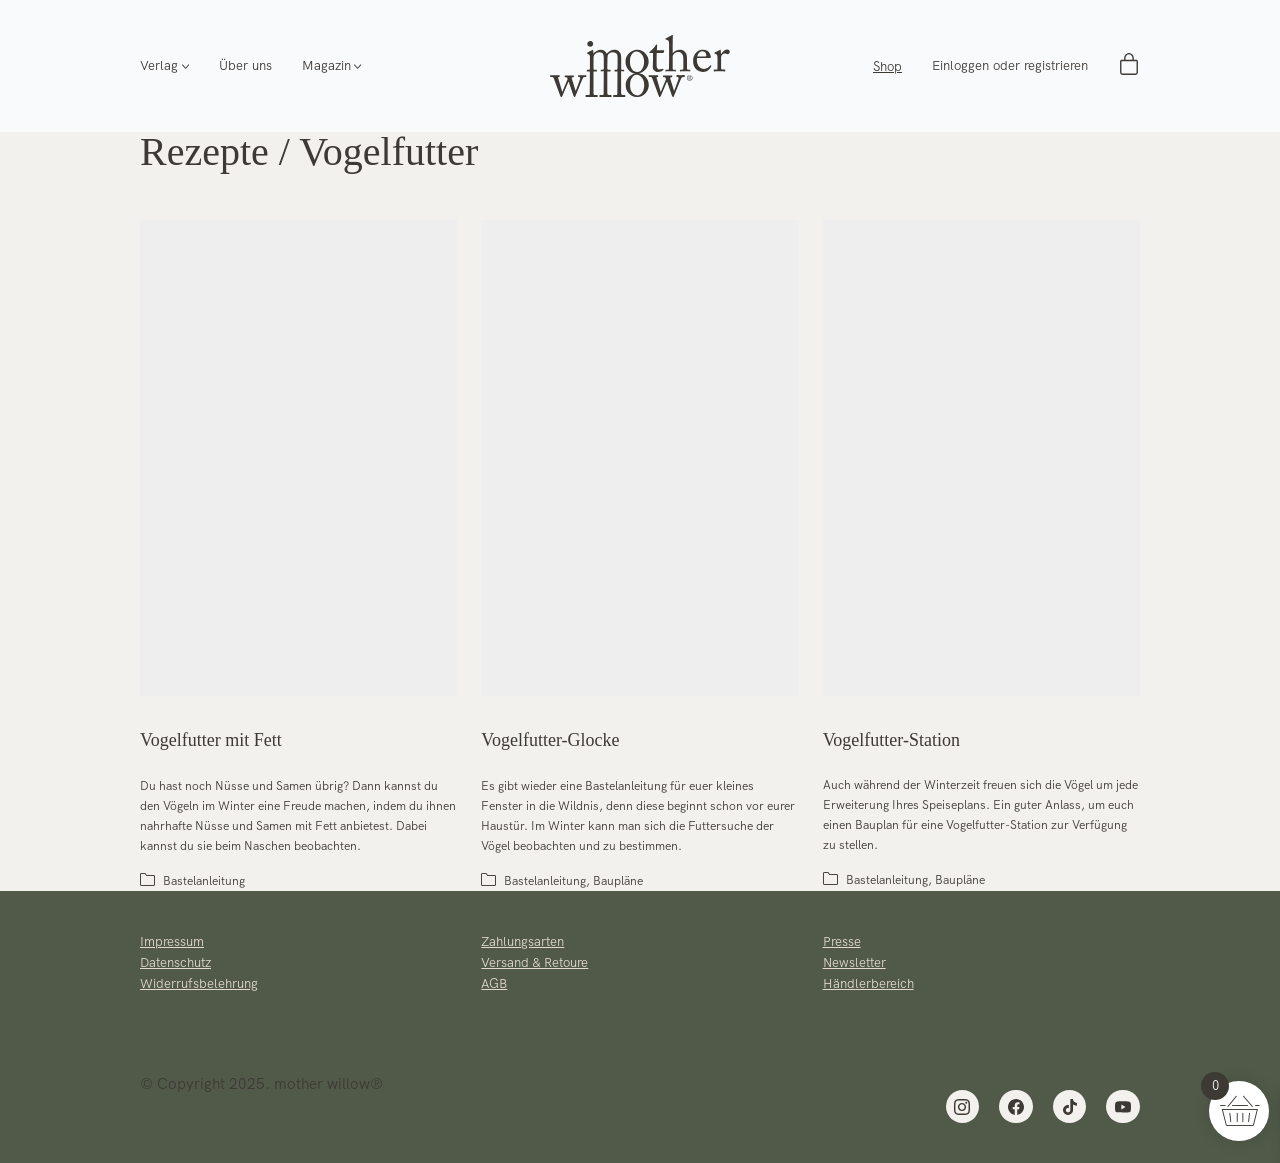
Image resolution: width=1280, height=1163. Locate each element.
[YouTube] (1123, 1107)
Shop (887, 66)
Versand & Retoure (534, 962)
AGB (494, 983)
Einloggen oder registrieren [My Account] (1010, 66)
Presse (842, 941)
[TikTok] (1070, 1107)
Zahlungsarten (522, 941)
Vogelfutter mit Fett (211, 740)
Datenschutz (175, 962)
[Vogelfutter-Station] (981, 458)
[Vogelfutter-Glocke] (639, 458)
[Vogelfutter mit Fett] (298, 458)
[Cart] (1129, 66)
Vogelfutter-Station (891, 740)
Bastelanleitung (204, 881)
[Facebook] (1016, 1107)
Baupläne (618, 881)
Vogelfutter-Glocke (550, 740)
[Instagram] (963, 1107)
